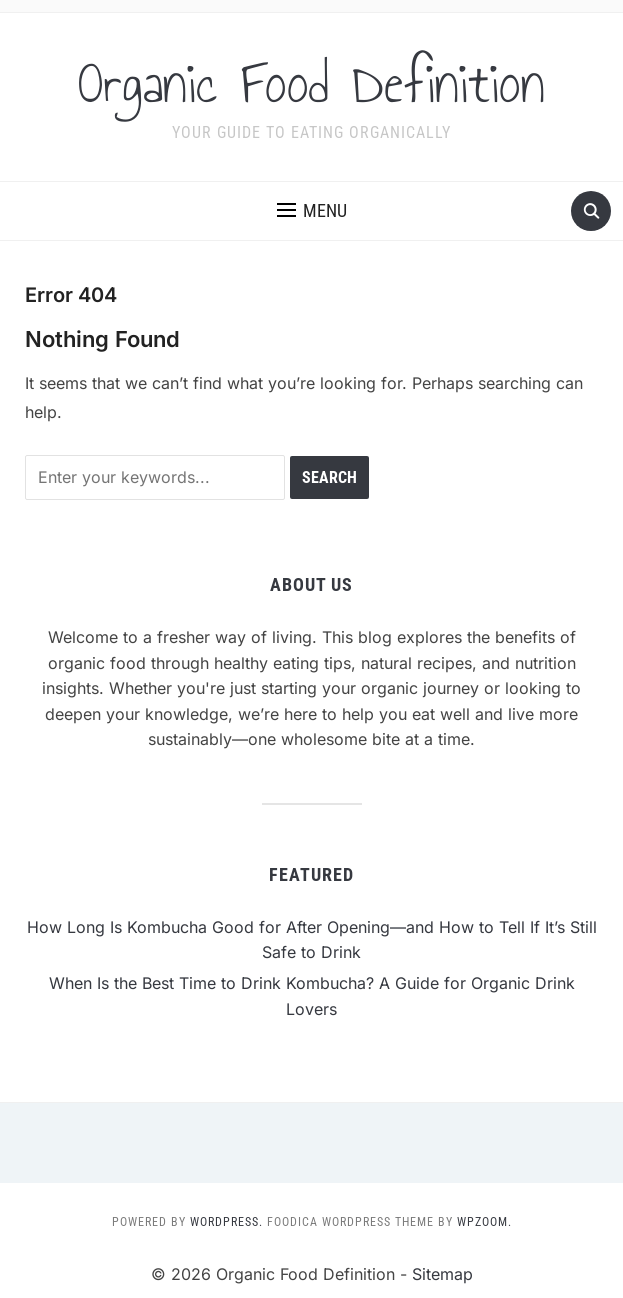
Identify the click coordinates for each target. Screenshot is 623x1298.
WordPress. (226, 1222)
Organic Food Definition (311, 84)
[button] (312, 211)
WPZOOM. (484, 1222)
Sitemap (442, 1274)
